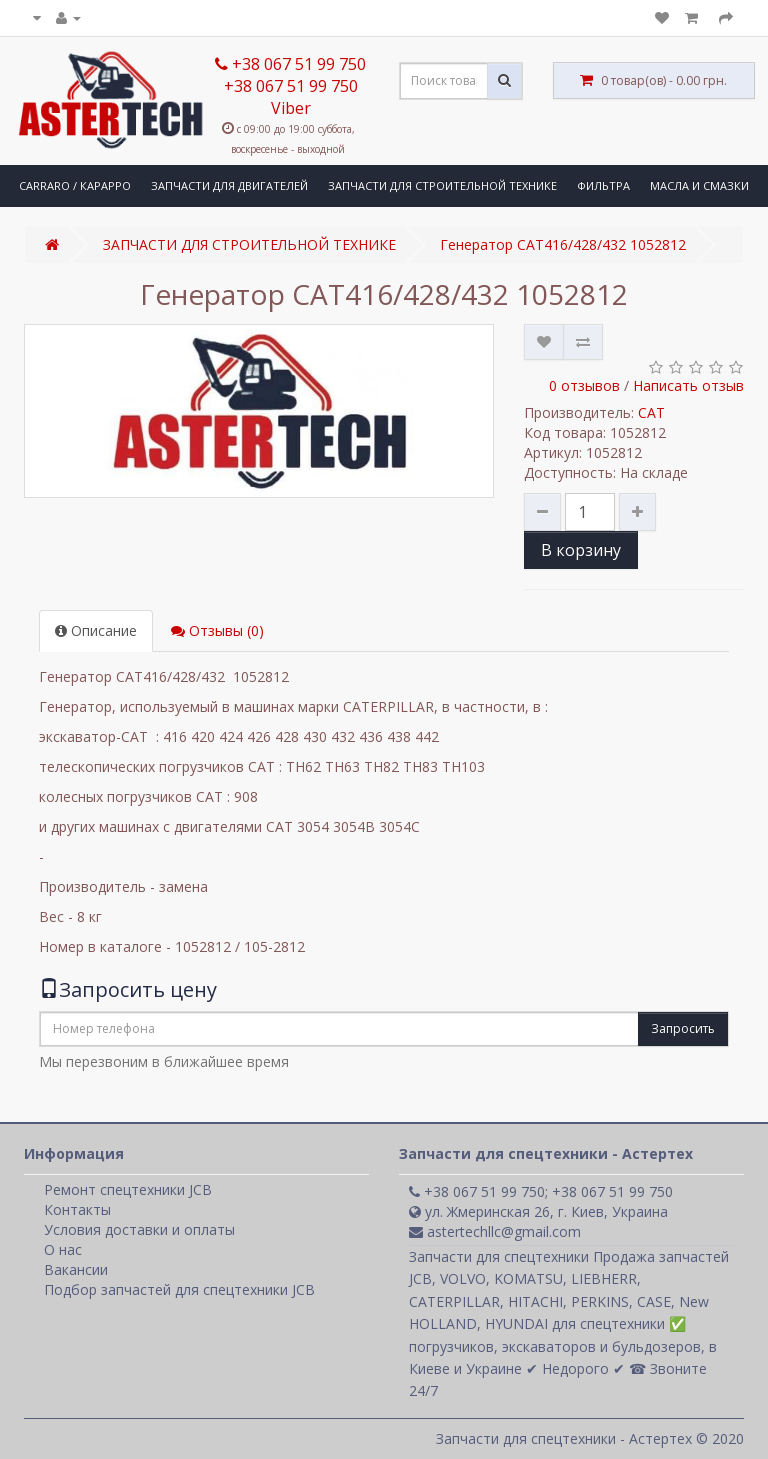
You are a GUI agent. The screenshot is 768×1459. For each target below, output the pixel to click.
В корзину (581, 550)
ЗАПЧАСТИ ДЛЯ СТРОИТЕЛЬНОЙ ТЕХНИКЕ (442, 185)
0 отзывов (584, 385)
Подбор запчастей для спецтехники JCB (179, 1289)
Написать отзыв (688, 385)
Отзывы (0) (217, 630)
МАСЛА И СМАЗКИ (699, 185)
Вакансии (76, 1269)
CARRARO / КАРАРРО (75, 185)
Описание (96, 630)
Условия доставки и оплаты (139, 1229)
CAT (651, 412)
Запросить (683, 1028)
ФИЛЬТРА (603, 185)
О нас (63, 1249)
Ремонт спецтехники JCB (128, 1189)
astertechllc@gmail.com (495, 1231)
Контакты (77, 1209)
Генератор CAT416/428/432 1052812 (563, 244)
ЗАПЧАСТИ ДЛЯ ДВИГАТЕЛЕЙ (229, 185)
